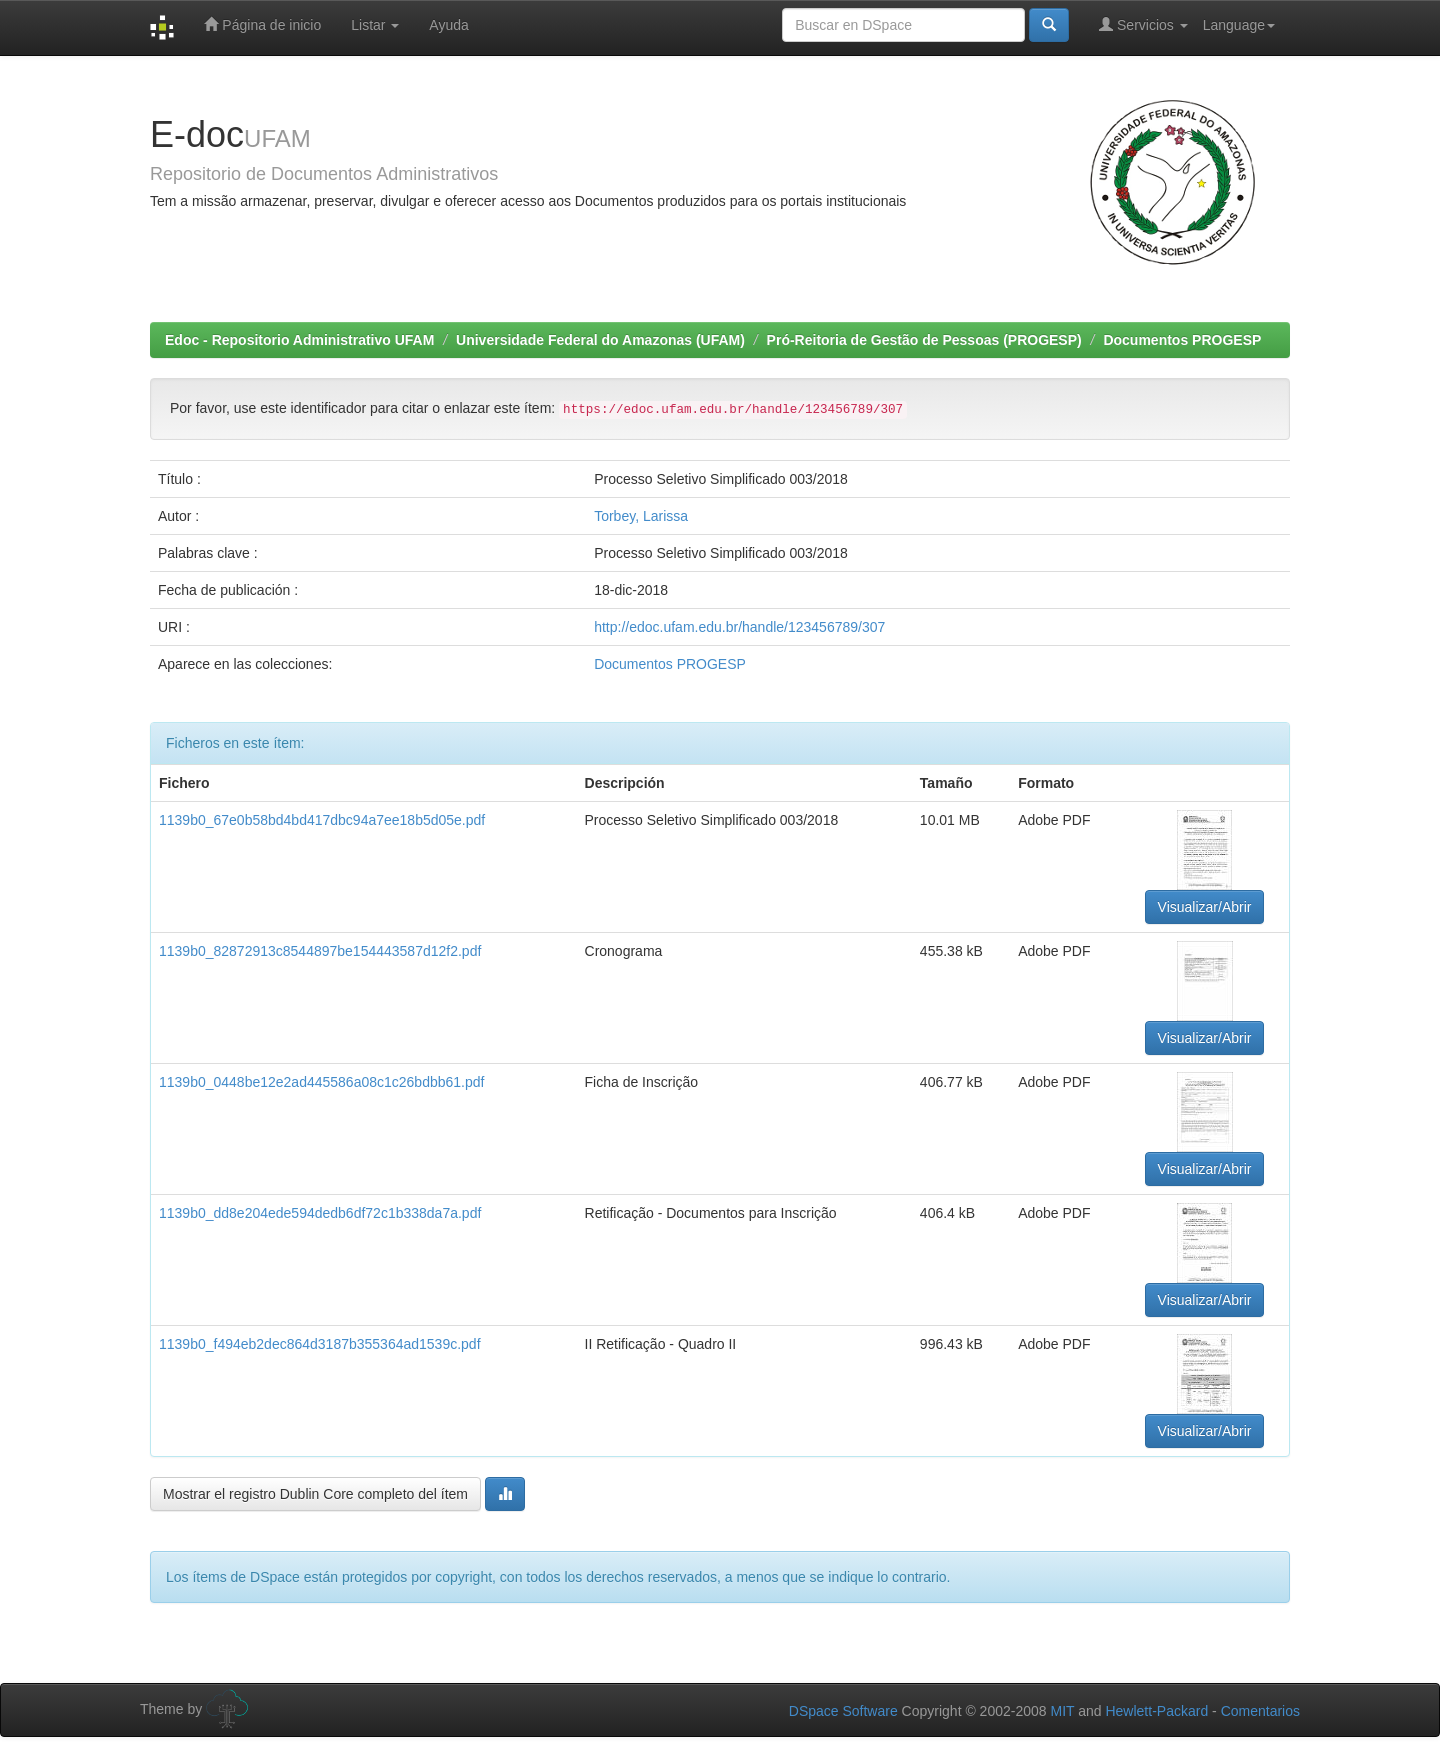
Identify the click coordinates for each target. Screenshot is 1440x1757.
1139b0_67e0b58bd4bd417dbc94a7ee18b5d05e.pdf (322, 820)
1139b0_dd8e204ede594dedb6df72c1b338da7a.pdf (320, 1213)
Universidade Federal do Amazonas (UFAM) (600, 340)
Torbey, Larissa (641, 516)
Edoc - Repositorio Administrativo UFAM (299, 340)
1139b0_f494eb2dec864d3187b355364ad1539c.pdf (320, 1344)
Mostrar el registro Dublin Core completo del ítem (315, 1494)
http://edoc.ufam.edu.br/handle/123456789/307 (739, 627)
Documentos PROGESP (1182, 340)
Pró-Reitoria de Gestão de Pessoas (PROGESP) (924, 340)
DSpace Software (843, 1711)
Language (1239, 25)
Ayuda (448, 25)
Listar (375, 25)
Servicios (1143, 24)
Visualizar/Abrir (1205, 907)
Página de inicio (262, 24)
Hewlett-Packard (1156, 1711)
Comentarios (1260, 1711)
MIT (1062, 1711)
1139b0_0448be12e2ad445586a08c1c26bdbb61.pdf (321, 1082)
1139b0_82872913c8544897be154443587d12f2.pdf (320, 951)
